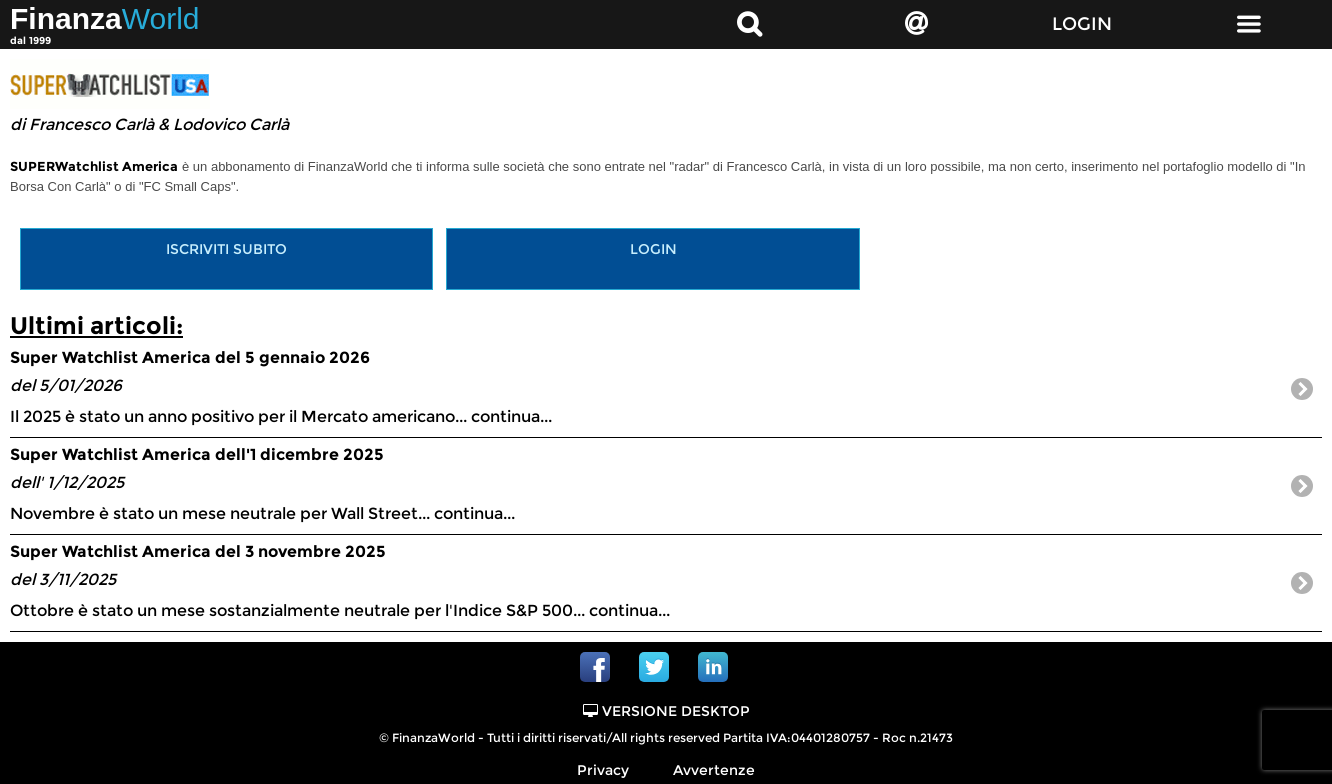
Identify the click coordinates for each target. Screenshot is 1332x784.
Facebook (595, 667)
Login (653, 249)
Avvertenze (714, 770)
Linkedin (713, 667)
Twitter (654, 667)
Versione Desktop (666, 711)
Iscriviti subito (226, 249)
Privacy (603, 770)
